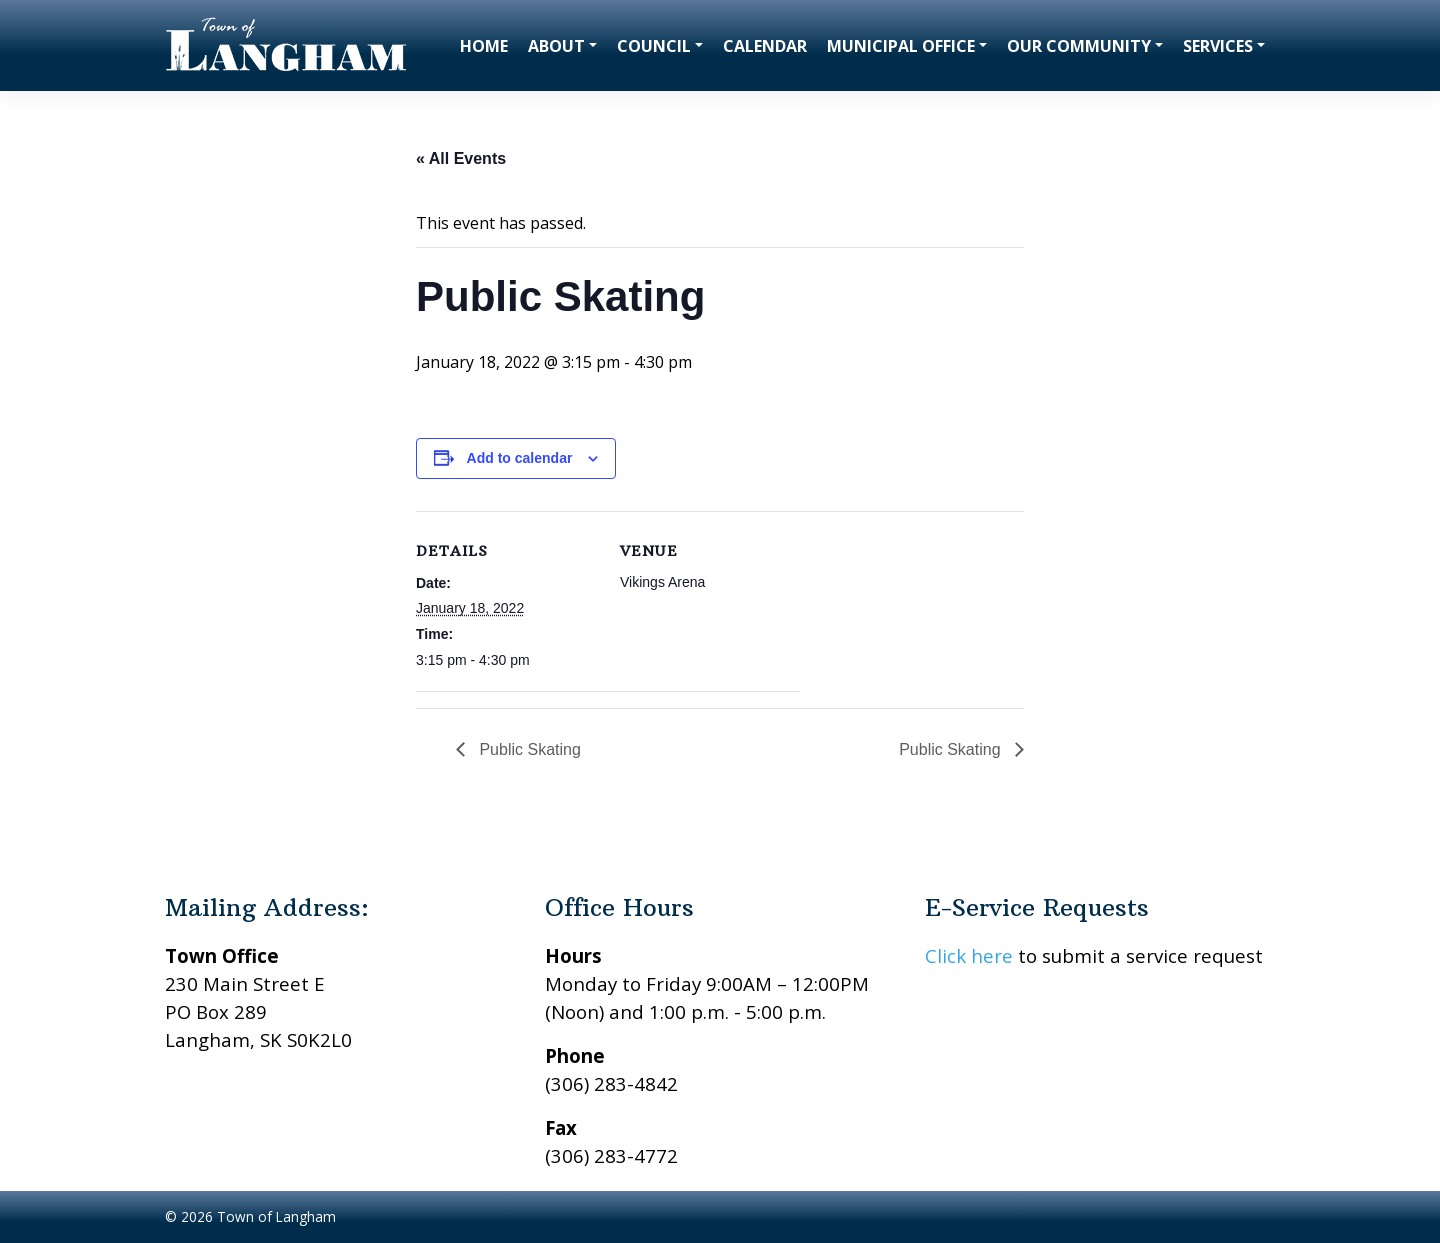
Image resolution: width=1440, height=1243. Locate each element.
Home (484, 46)
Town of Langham (276, 1216)
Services (1218, 46)
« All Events (461, 158)
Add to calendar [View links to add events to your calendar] (520, 458)
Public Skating (528, 749)
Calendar (765, 46)
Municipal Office (901, 46)
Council (654, 46)
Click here (969, 955)
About (556, 46)
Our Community (1079, 46)
